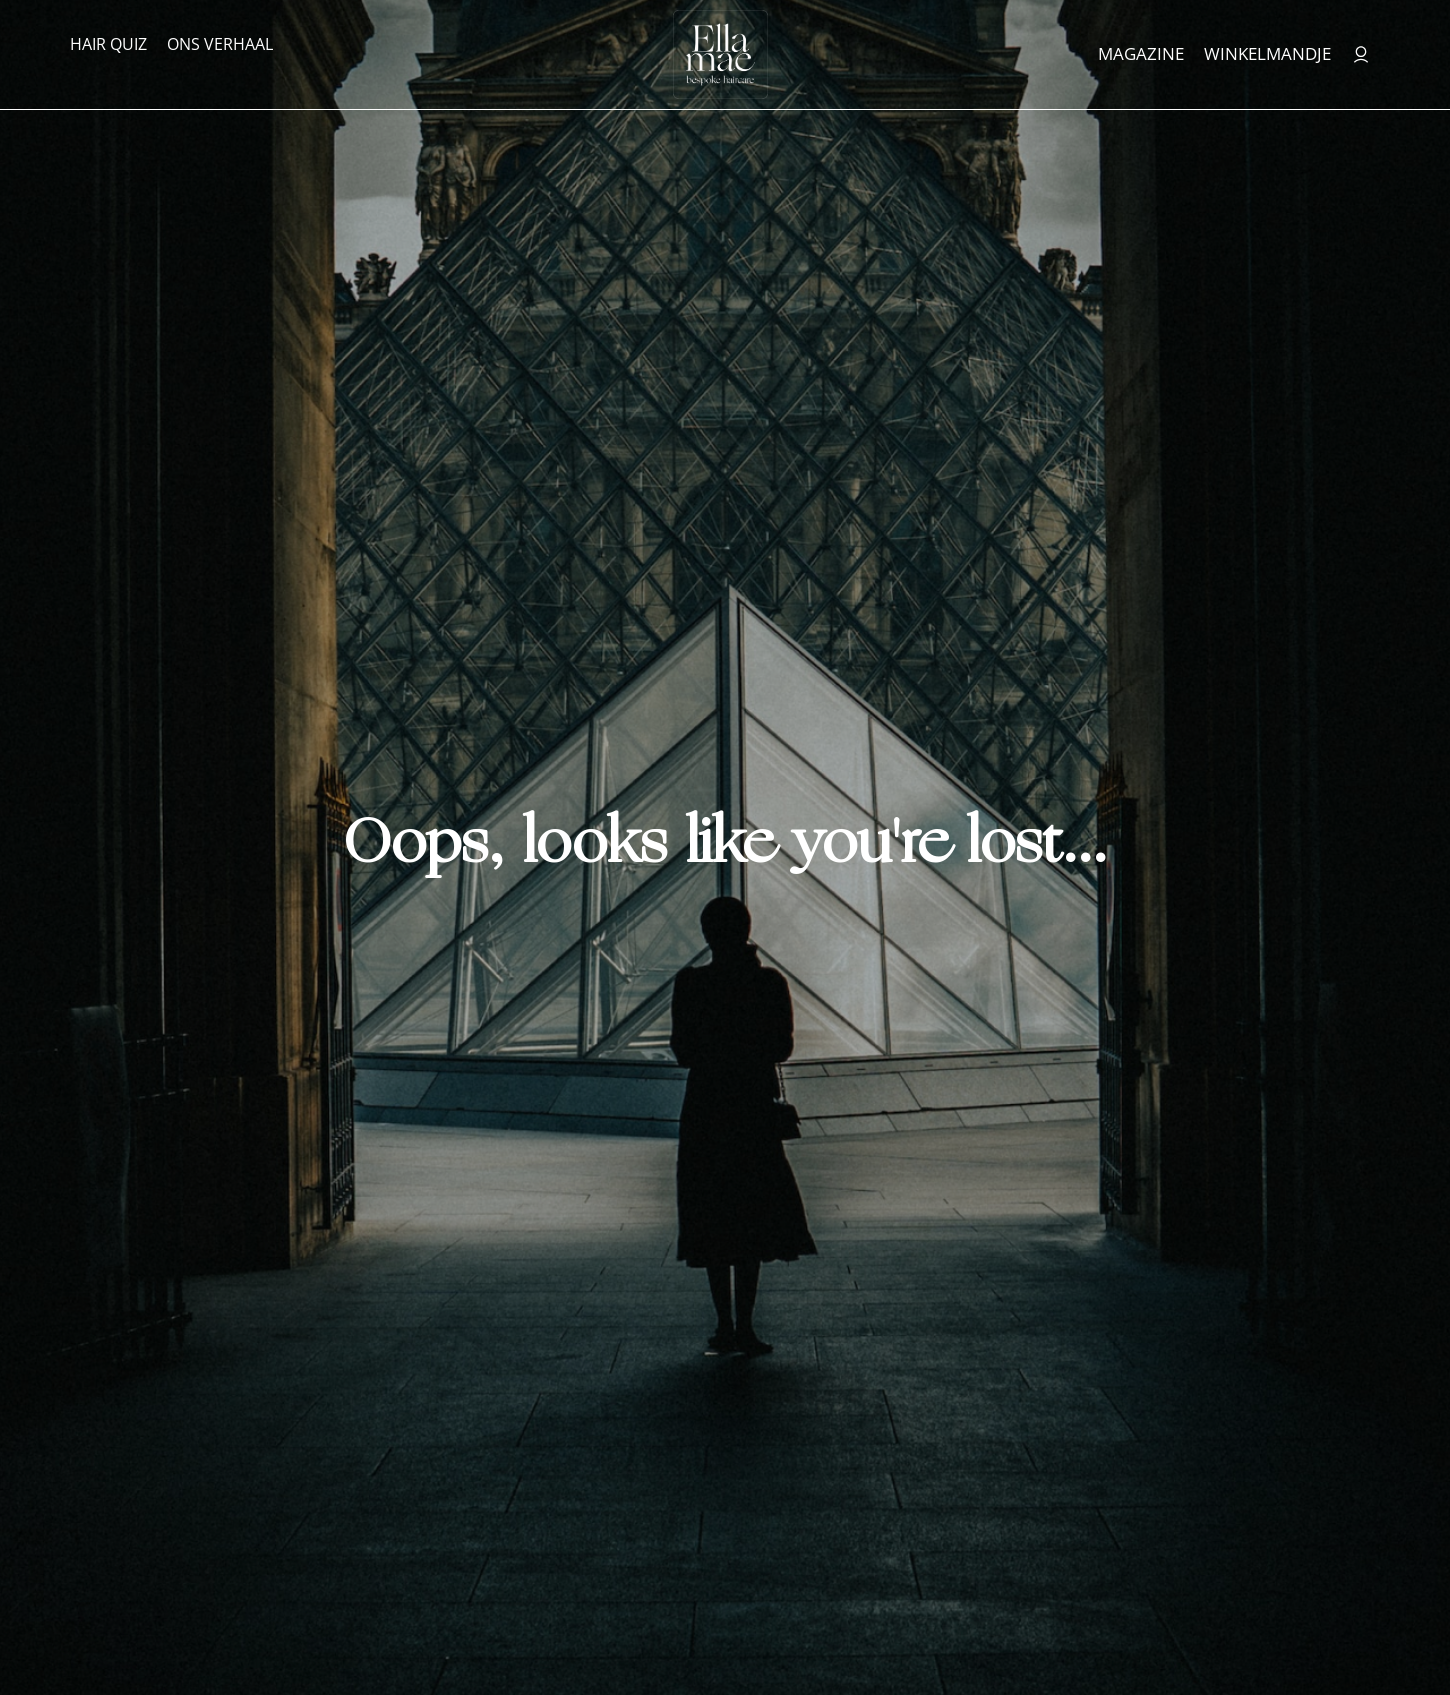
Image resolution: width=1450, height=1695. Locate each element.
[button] (1388, 1640)
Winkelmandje (1267, 53)
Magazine (1141, 53)
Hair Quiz (108, 44)
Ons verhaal (220, 44)
